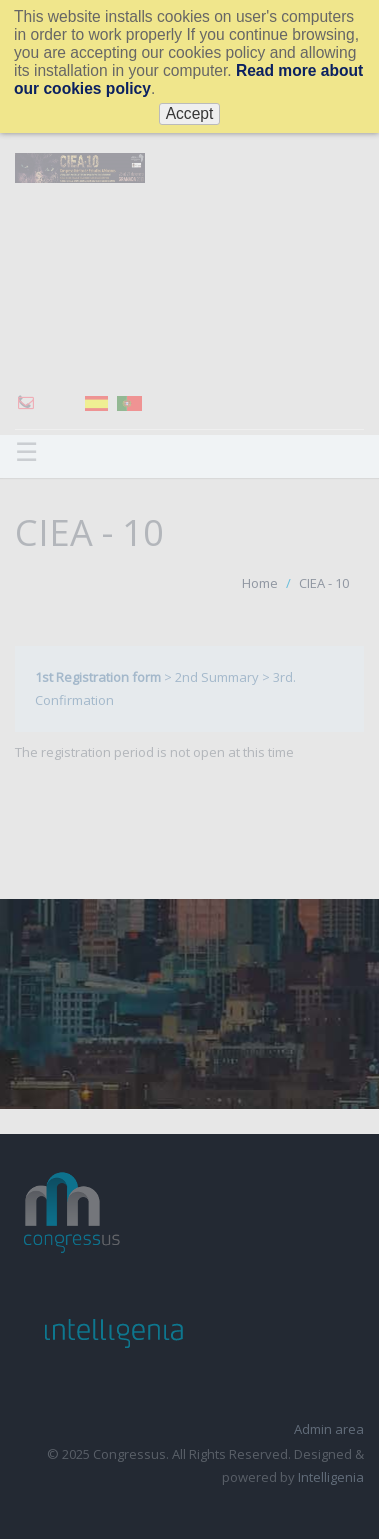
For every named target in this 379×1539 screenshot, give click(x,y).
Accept (190, 113)
